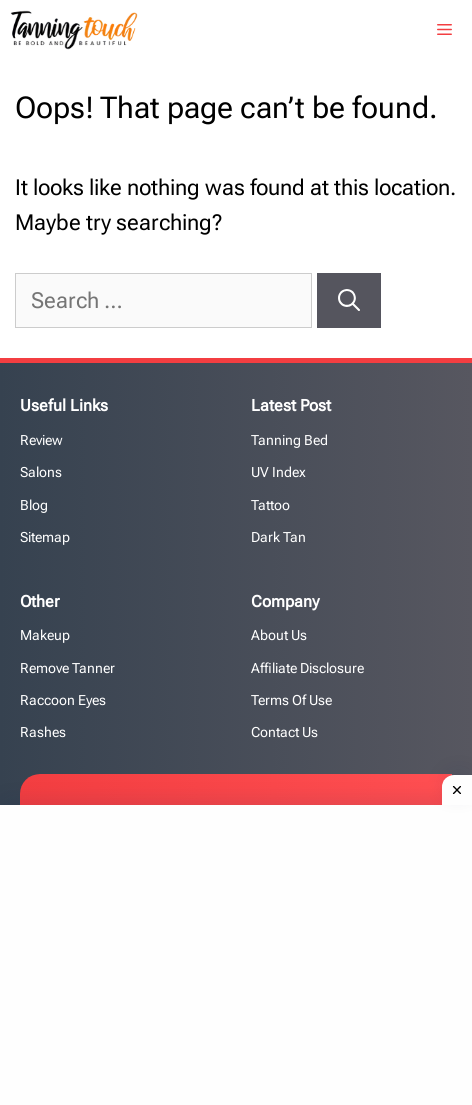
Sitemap (45, 537)
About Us (279, 635)
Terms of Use (291, 700)
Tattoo (270, 505)
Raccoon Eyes (63, 700)
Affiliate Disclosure (307, 668)
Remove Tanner (67, 668)
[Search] (349, 300)
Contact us (284, 732)
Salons (41, 472)
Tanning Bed (289, 440)
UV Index (278, 472)
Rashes (43, 732)
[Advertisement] (243, 950)
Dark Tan (278, 537)
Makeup (45, 635)
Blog (34, 505)
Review (41, 440)
